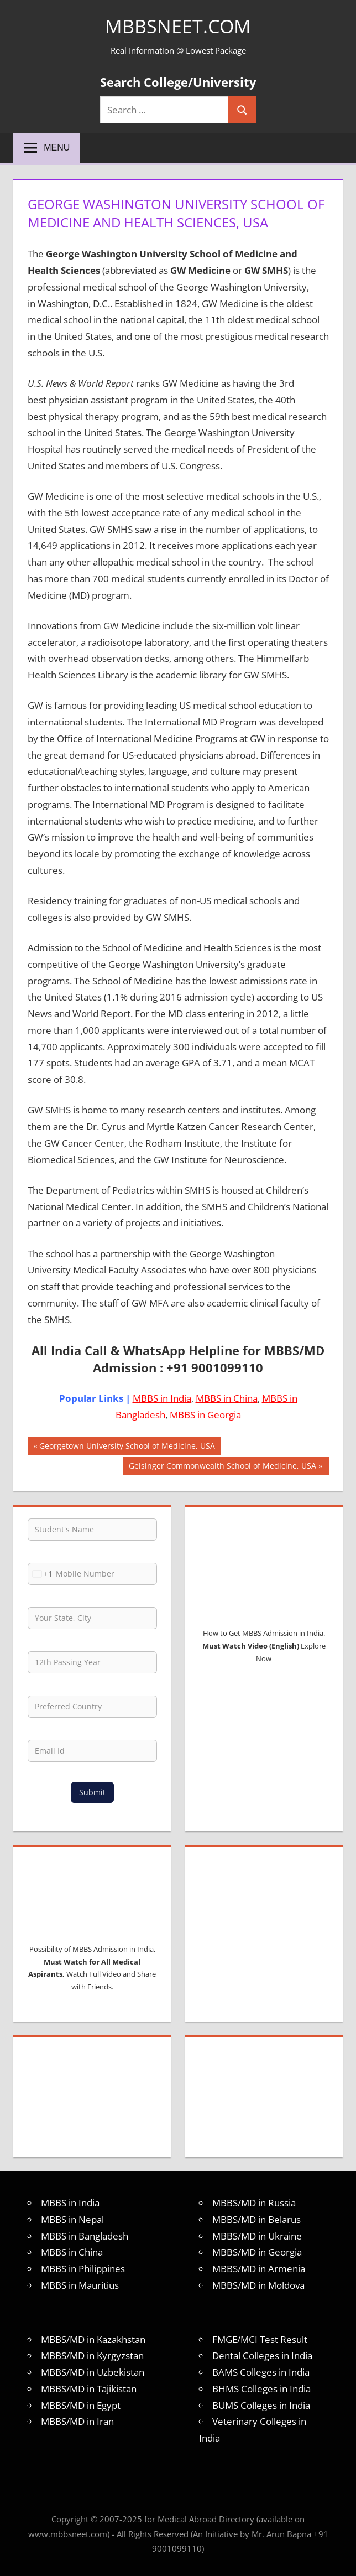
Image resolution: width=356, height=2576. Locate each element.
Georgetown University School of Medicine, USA (127, 1447)
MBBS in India (162, 1398)
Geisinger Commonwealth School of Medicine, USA (222, 1467)
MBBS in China (227, 1398)
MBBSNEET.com (178, 25)
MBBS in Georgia (205, 1414)
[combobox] (40, 1573)
